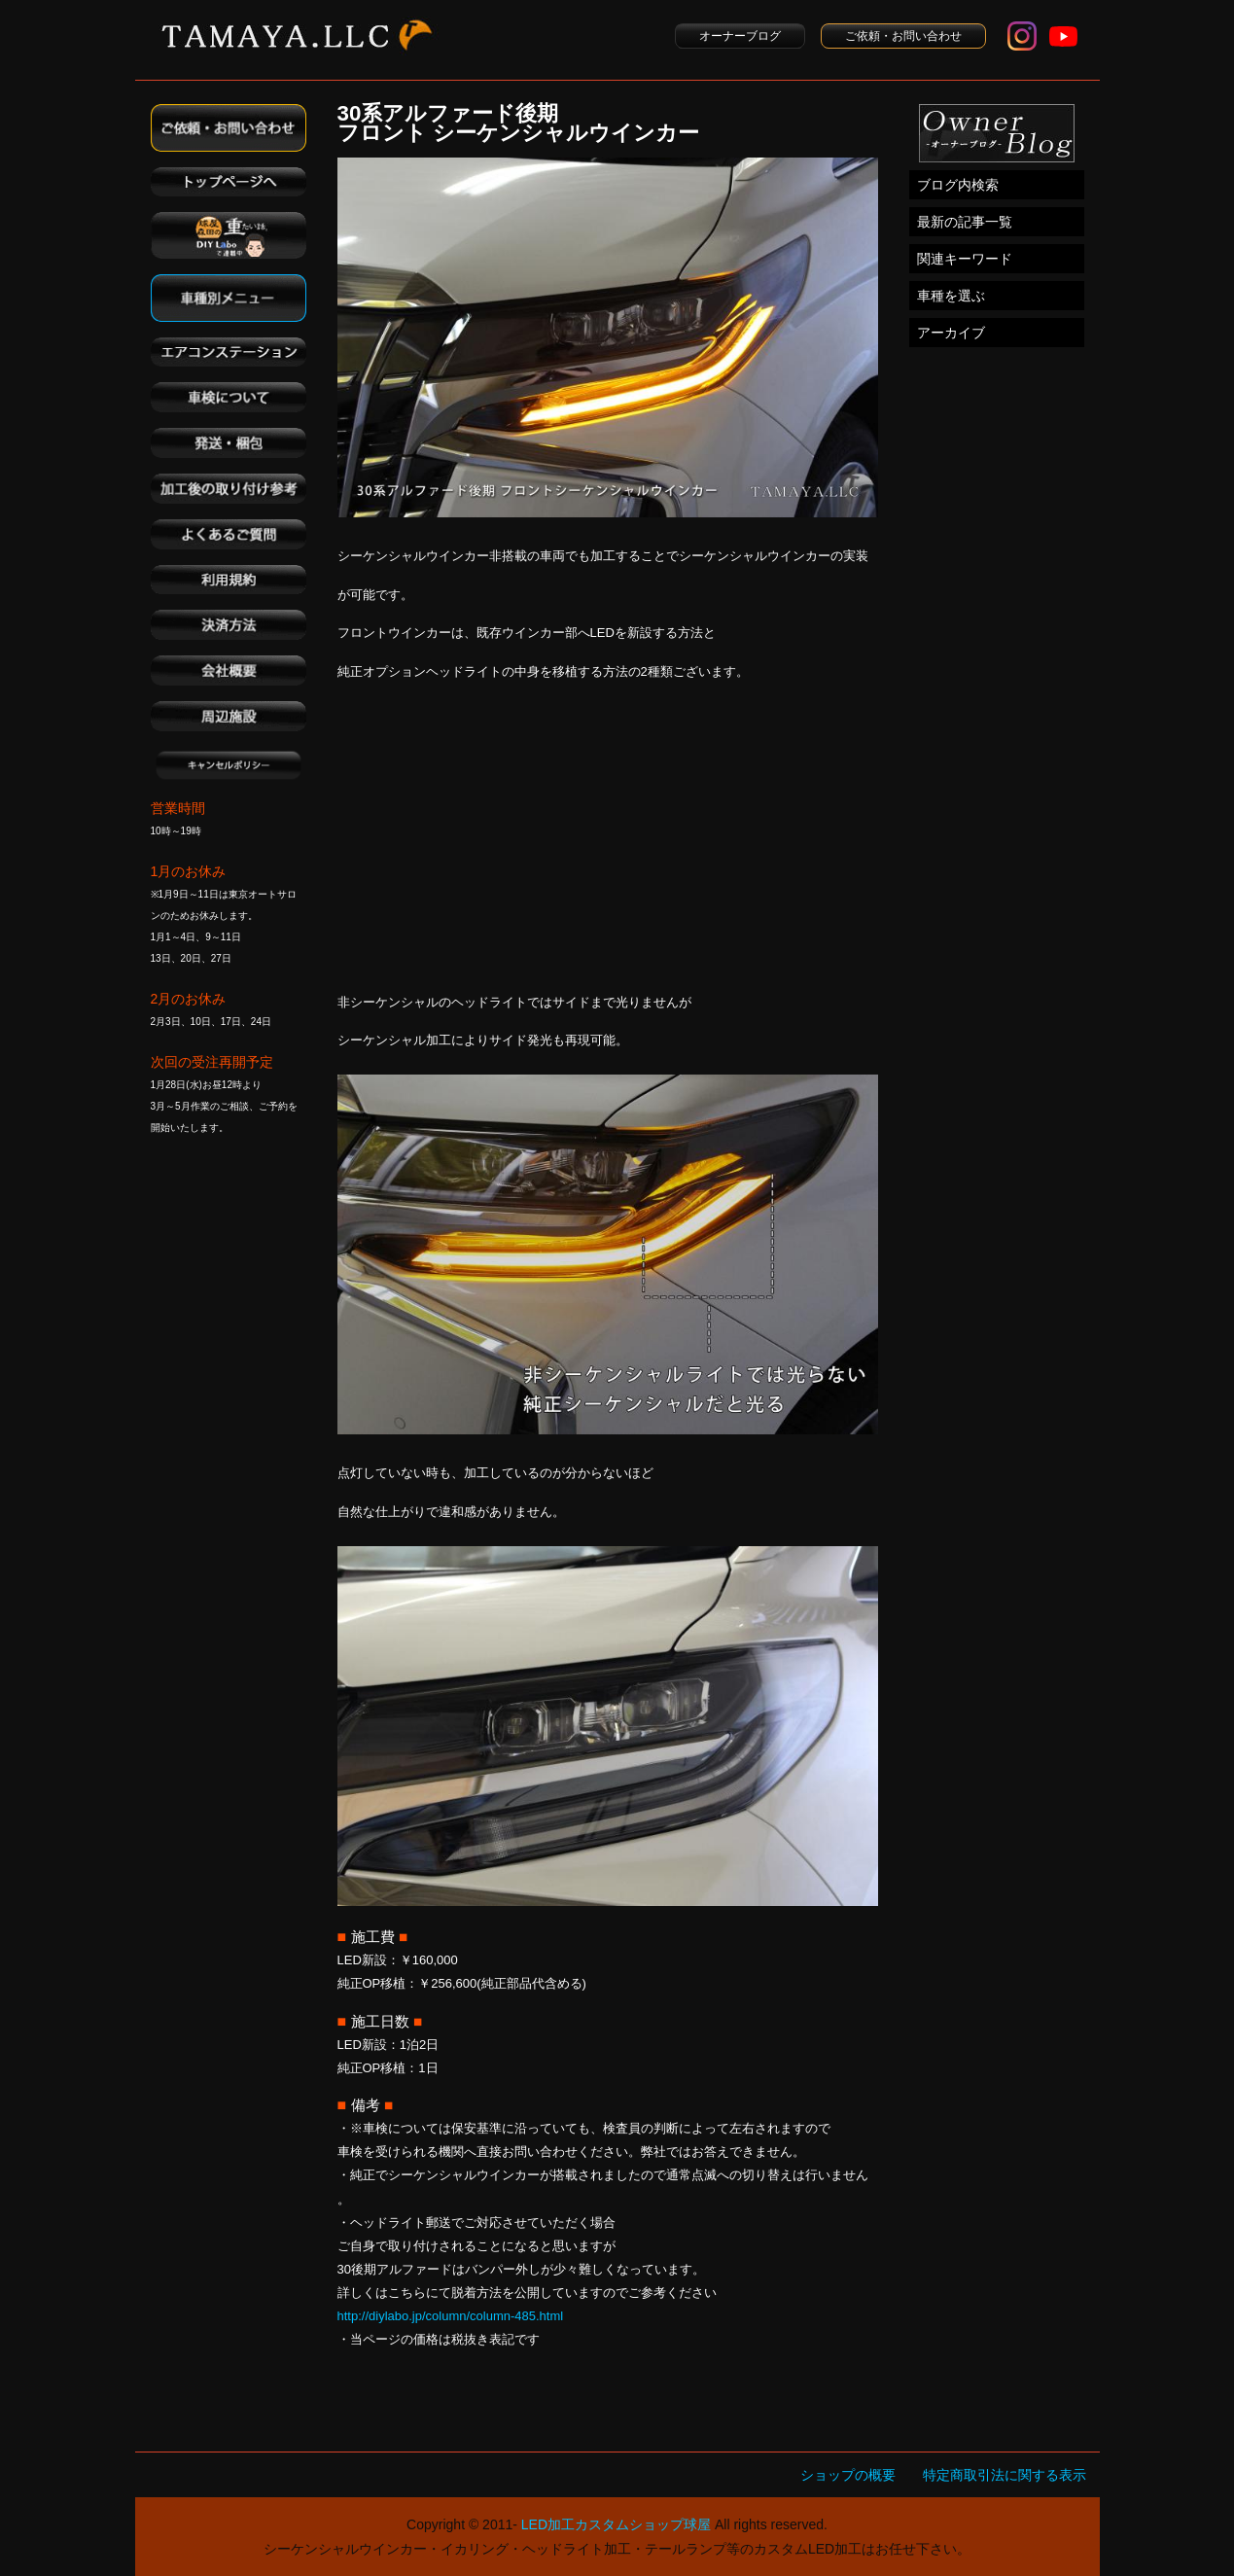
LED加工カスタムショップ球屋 (616, 2524)
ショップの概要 (848, 2475)
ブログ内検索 (958, 185)
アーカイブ (951, 332)
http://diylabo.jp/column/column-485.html (450, 2316)
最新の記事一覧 (964, 221)
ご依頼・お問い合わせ (903, 36)
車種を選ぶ (951, 295)
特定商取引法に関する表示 (1004, 2475)
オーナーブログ (740, 36)
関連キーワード (964, 258)
